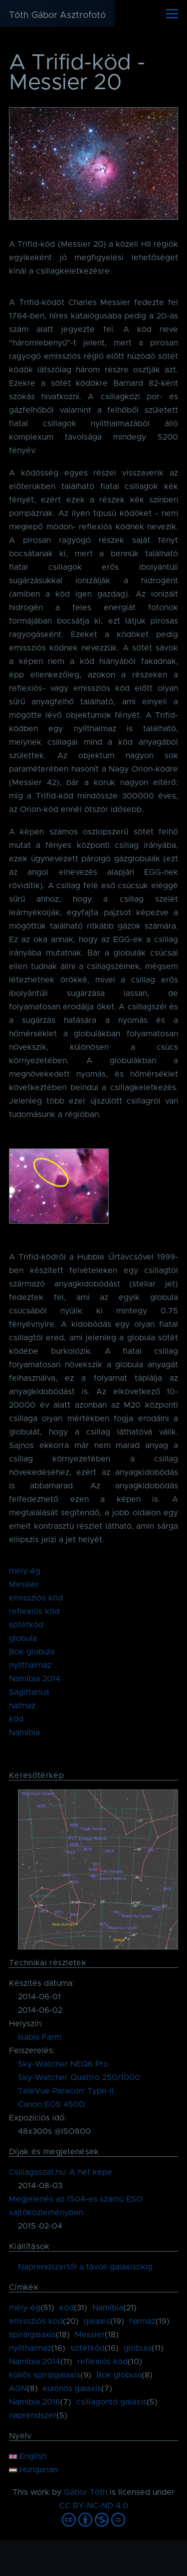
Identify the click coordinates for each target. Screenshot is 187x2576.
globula (23, 1638)
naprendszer (32, 2415)
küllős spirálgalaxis (44, 2375)
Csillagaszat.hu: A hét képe (60, 2172)
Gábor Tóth (85, 2492)
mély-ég (24, 1571)
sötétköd (26, 1625)
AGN (18, 2389)
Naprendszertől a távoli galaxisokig (85, 2267)
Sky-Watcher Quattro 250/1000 (79, 2078)
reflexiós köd (34, 1611)
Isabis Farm (39, 2037)
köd (16, 1719)
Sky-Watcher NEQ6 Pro (63, 2064)
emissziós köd (36, 1598)
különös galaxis (72, 2389)
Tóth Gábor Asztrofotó (57, 15)
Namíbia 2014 (34, 1679)
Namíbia (24, 1733)
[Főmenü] (172, 13)
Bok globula (31, 1652)
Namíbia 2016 (34, 2402)
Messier (24, 1585)
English (27, 2456)
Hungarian (33, 2470)
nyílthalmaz (30, 1665)
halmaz (22, 1706)
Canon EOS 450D (51, 2104)
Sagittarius (29, 1692)
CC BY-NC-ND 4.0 (93, 2506)
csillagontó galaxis (111, 2402)
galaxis (97, 2321)
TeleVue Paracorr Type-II (66, 2091)
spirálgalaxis (32, 2335)
